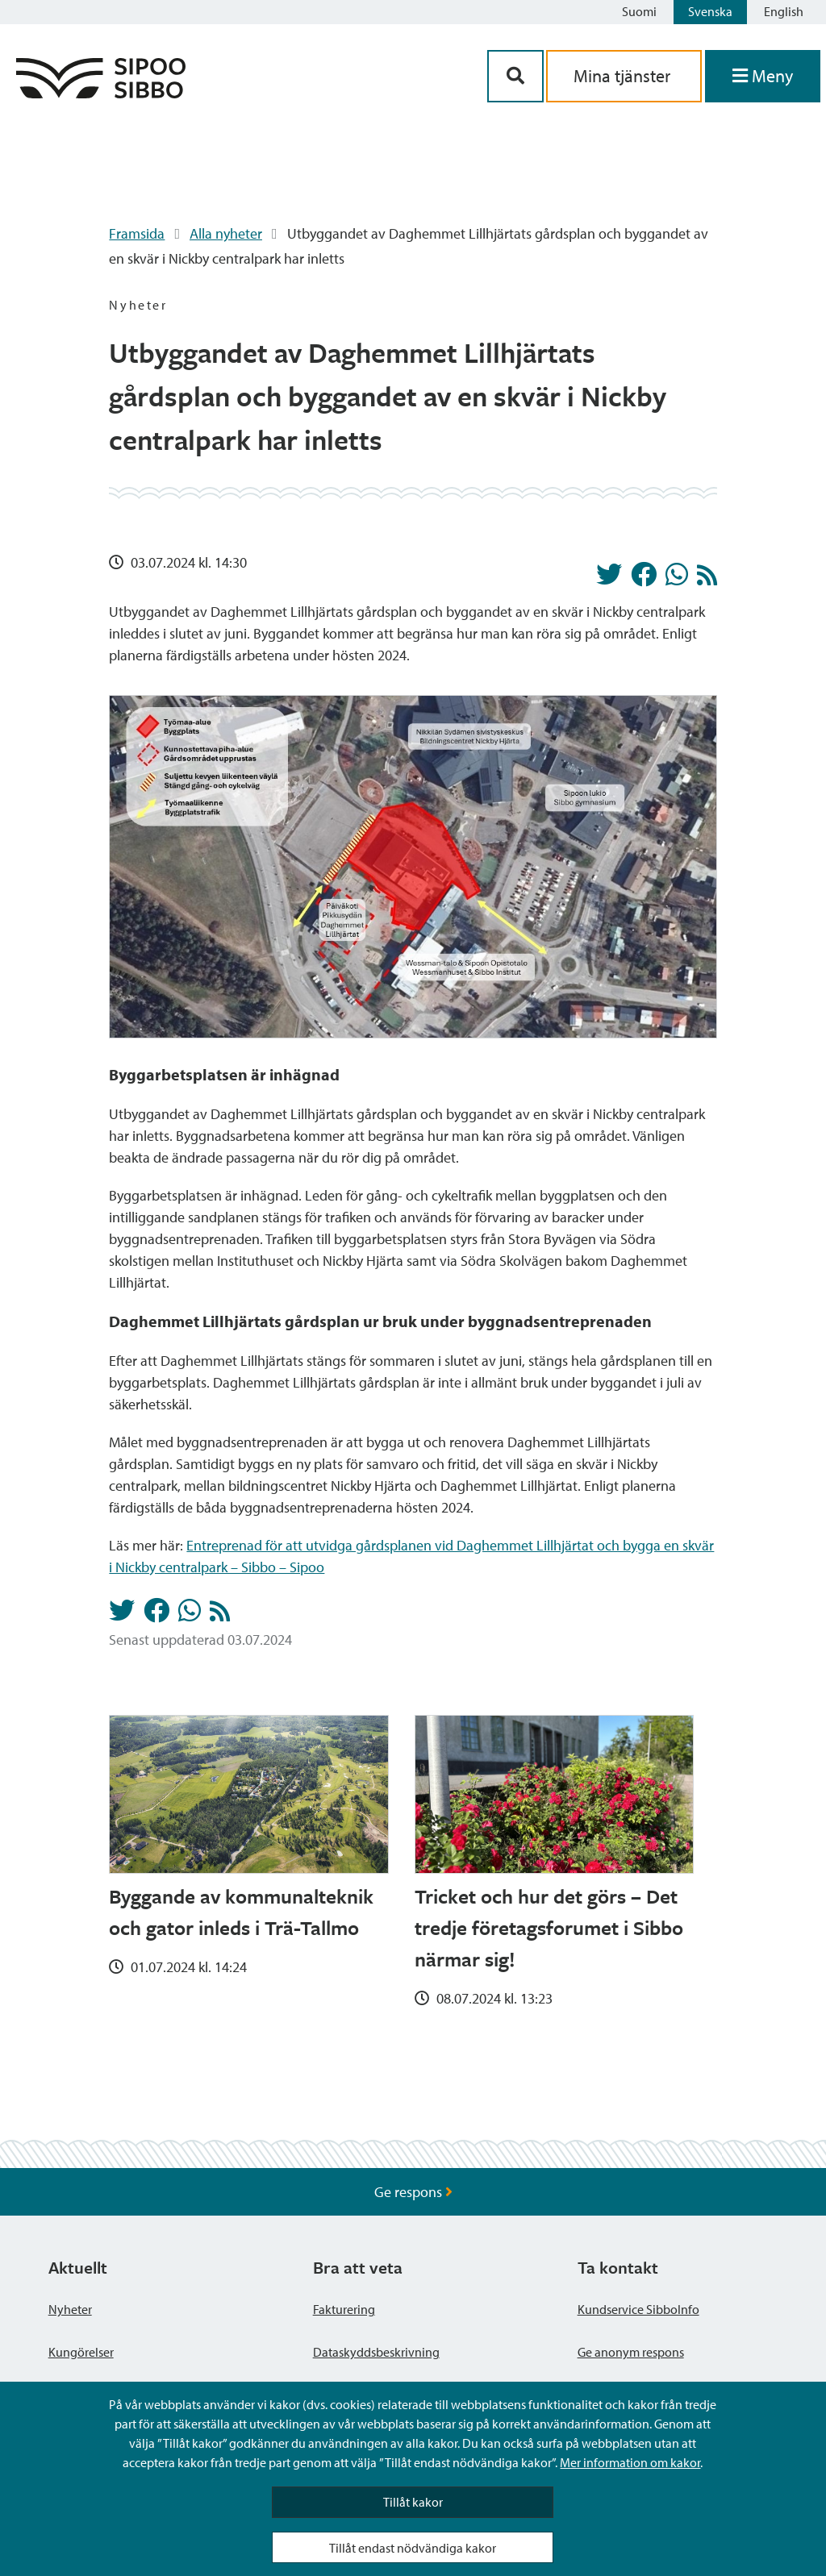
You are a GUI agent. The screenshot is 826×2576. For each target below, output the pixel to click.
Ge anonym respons (631, 2352)
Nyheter (70, 2309)
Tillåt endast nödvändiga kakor (412, 2548)
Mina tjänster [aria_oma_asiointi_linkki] (624, 76)
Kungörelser (81, 2352)
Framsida (137, 233)
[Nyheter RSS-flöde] (707, 579)
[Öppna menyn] (762, 76)
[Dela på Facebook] (644, 579)
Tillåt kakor (413, 2502)
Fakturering (344, 2309)
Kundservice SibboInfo (638, 2309)
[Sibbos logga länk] (101, 93)
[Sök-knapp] (515, 76)
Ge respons (413, 2192)
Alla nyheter (226, 233)
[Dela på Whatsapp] (676, 579)
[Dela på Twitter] (609, 579)
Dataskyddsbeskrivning (376, 2352)
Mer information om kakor (630, 2462)
